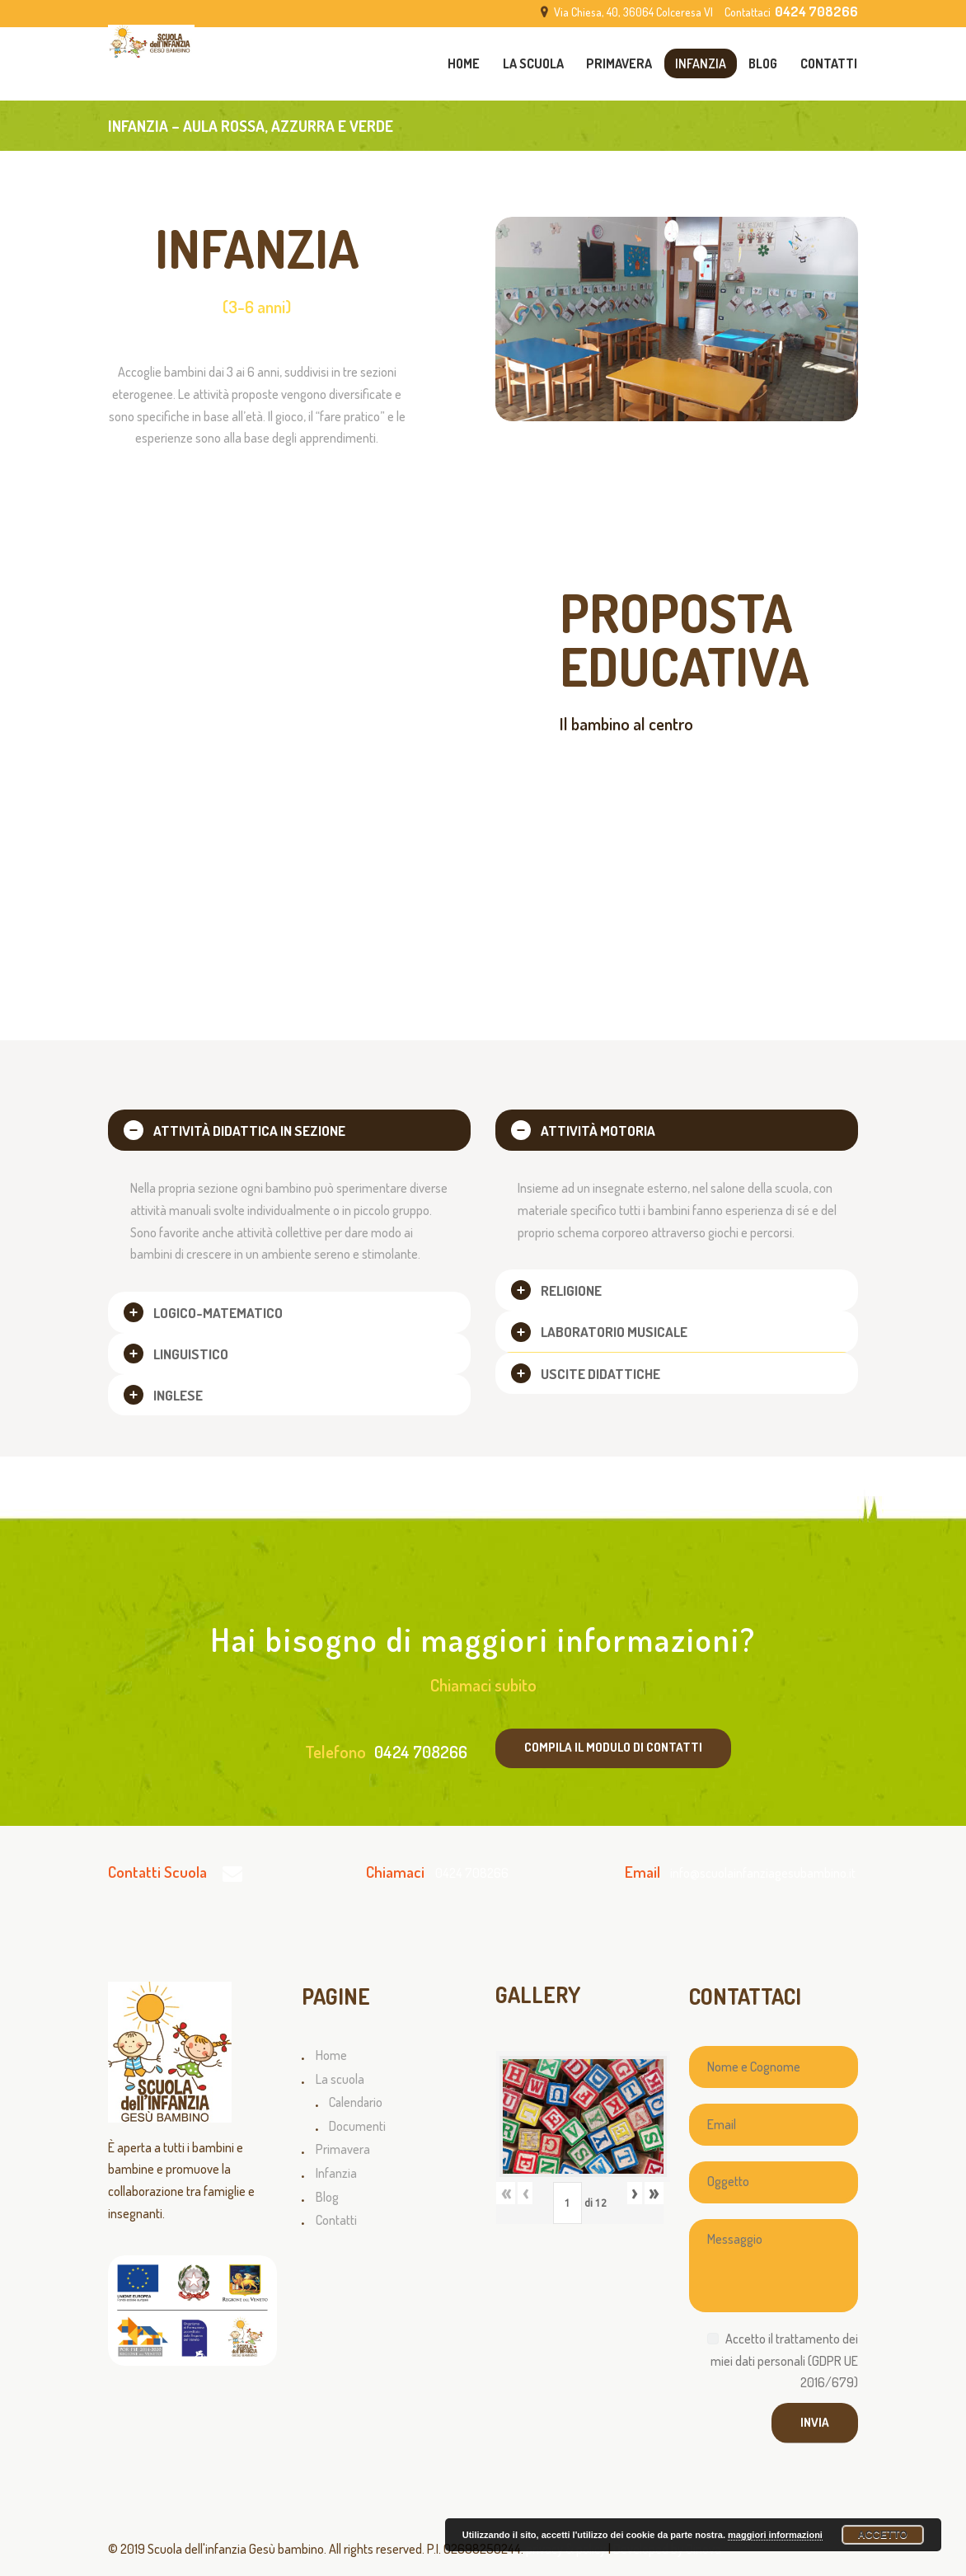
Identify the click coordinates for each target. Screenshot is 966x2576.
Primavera (343, 2149)
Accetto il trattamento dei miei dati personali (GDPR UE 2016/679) (784, 2360)
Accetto (883, 2535)
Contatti (336, 2220)
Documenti (357, 2126)
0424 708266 (420, 1751)
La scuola (340, 2079)
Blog (327, 2197)
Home (331, 2055)
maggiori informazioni (775, 2535)
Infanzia (336, 2173)
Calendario (355, 2102)
